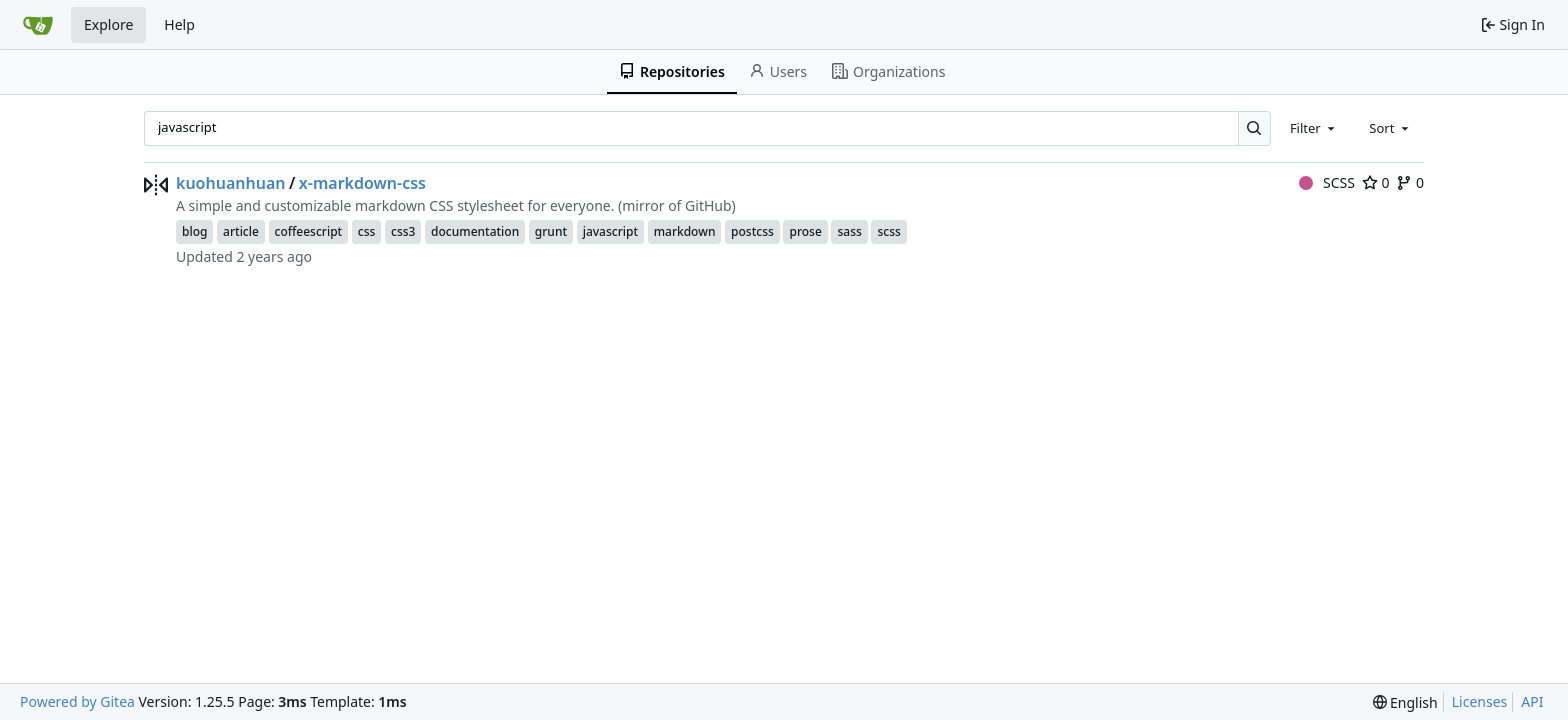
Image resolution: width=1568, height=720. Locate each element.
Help (179, 24)
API (1532, 701)
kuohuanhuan (230, 183)
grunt (551, 231)
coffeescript (309, 231)
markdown (685, 231)
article (241, 231)
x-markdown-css (362, 183)
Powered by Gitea (77, 701)
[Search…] (1254, 128)
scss (888, 231)
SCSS (1327, 182)
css (367, 231)
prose (805, 231)
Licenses (1480, 701)
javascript (610, 231)
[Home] (38, 25)
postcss (752, 231)
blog (194, 231)
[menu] (1405, 702)
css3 (403, 231)
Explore (108, 24)
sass (849, 231)
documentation (475, 231)
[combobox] (1314, 128)
